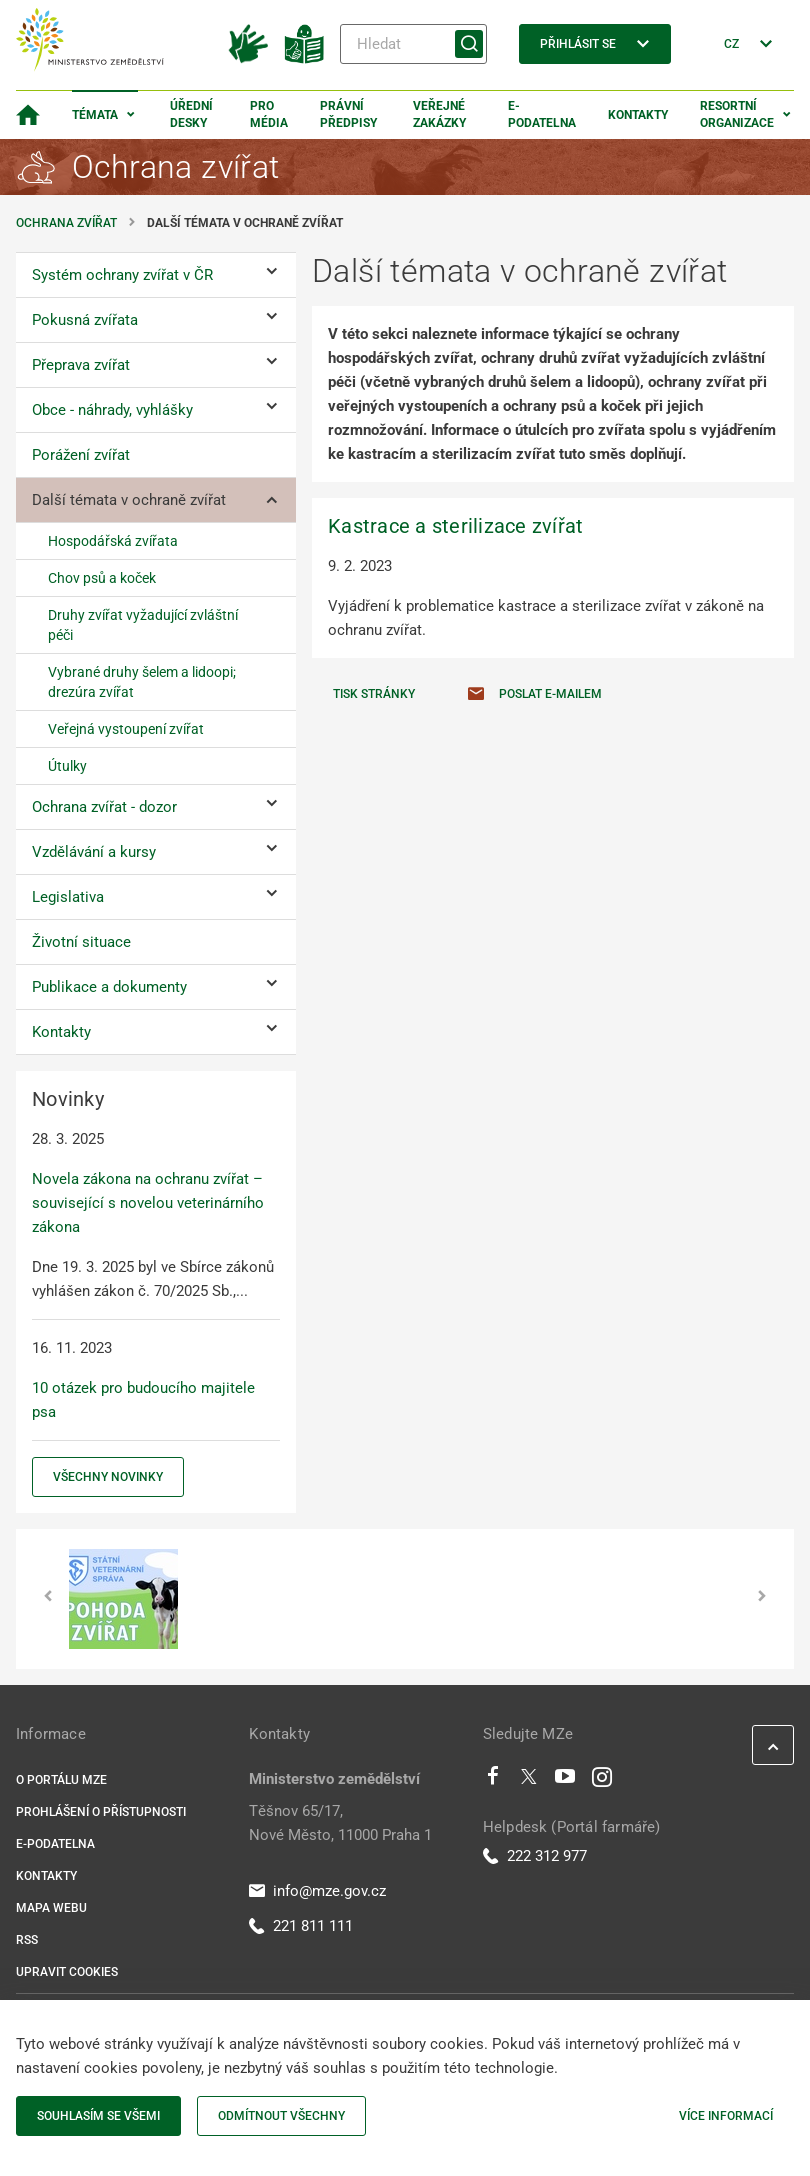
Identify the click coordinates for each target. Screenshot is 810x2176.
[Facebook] (493, 1781)
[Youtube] (565, 1781)
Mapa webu (51, 1908)
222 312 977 (535, 1856)
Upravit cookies (67, 1972)
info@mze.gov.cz (317, 1891)
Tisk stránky (374, 694)
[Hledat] (413, 44)
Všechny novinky (108, 1477)
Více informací (726, 2116)
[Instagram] (602, 1781)
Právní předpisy (348, 114)
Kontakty (638, 115)
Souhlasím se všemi (98, 2116)
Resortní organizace (737, 114)
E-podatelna (542, 114)
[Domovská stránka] (28, 115)
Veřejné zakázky (439, 114)
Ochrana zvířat (66, 223)
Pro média (269, 114)
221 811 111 (301, 1926)
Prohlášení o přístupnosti (101, 1812)
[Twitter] (529, 1781)
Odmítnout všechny (281, 2116)
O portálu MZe (61, 1780)
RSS (27, 1940)
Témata (95, 115)
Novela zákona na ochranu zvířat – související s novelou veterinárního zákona (148, 1203)
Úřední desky (191, 114)
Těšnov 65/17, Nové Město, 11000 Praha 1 (340, 1823)
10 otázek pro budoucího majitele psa (143, 1400)
